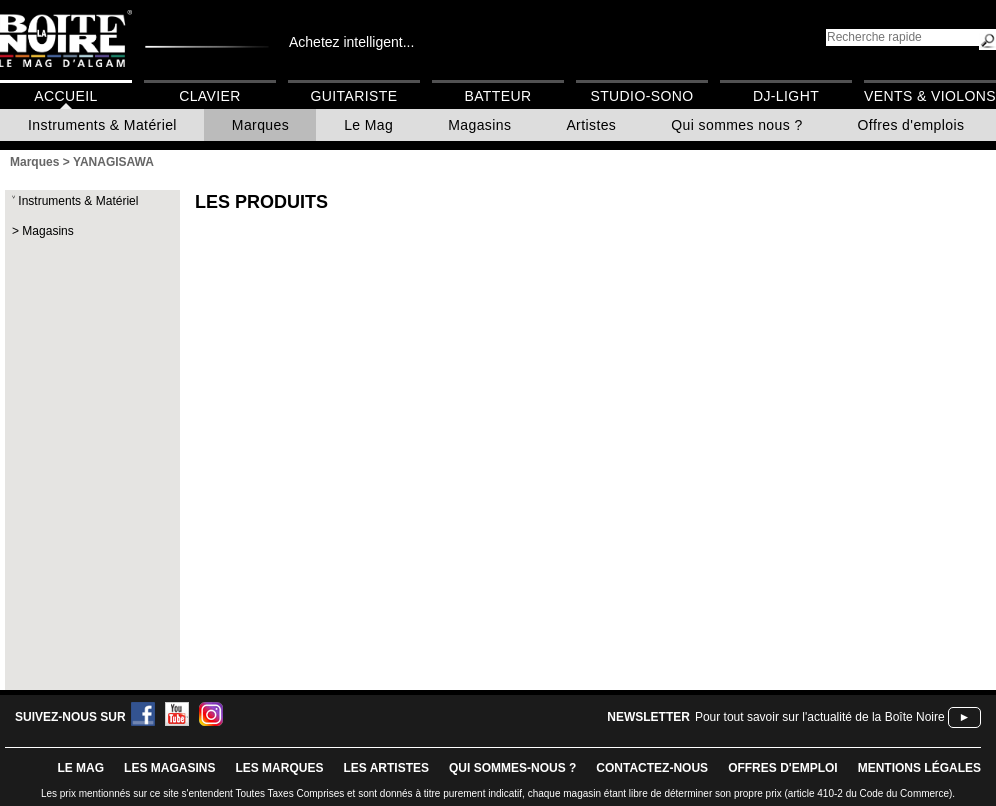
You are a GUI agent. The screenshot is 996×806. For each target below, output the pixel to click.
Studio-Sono (641, 96)
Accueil (65, 96)
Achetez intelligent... (351, 42)
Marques (260, 125)
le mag (80, 768)
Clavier (210, 96)
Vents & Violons (930, 96)
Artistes (591, 125)
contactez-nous (652, 768)
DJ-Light (786, 96)
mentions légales (919, 768)
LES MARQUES (279, 768)
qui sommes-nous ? (512, 768)
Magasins (479, 125)
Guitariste (354, 96)
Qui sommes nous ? (736, 125)
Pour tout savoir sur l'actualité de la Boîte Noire (820, 717)
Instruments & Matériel (102, 125)
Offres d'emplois (911, 125)
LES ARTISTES (386, 768)
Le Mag (368, 125)
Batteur (497, 96)
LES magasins (169, 768)
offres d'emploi (783, 768)
